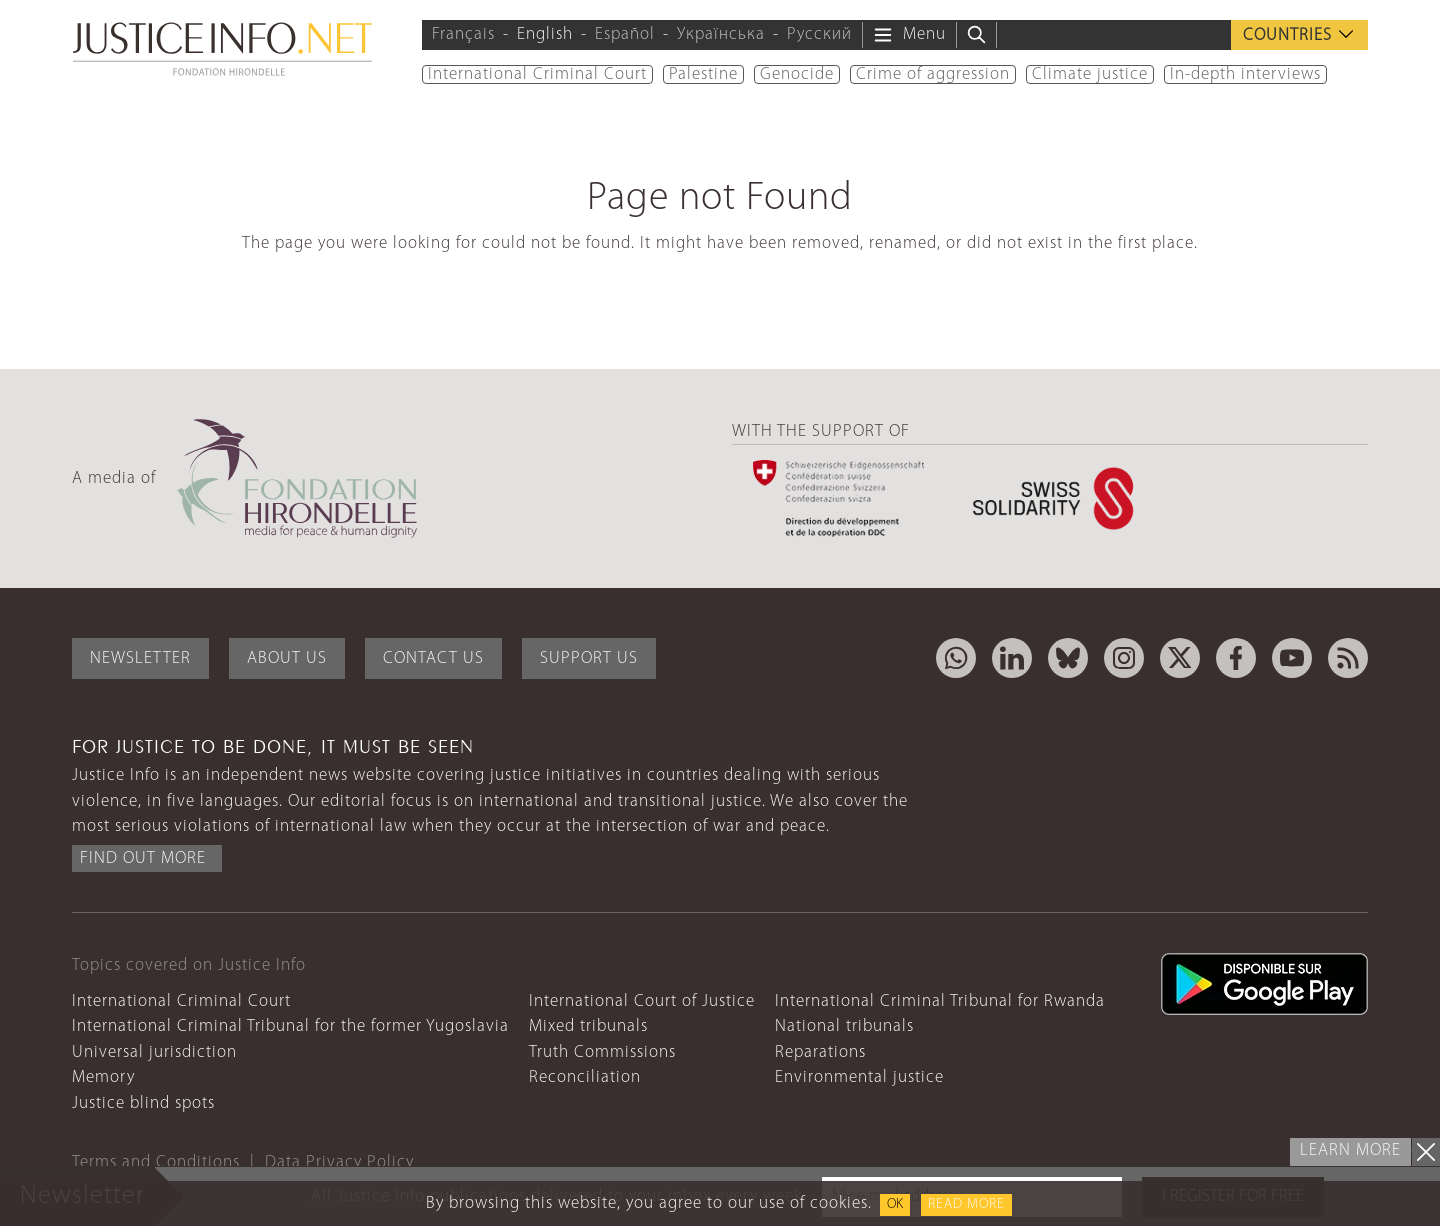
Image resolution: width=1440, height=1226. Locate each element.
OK (895, 1204)
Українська (721, 34)
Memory (103, 1077)
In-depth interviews (1245, 74)
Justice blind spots (143, 1103)
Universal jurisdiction (154, 1052)
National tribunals (844, 1026)
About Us (287, 658)
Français (463, 34)
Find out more (143, 858)
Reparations (820, 1052)
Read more (966, 1204)
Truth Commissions (602, 1052)
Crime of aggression (933, 74)
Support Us (589, 658)
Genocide (797, 74)
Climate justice (1090, 74)
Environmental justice (859, 1077)
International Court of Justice (642, 1001)
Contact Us (433, 658)
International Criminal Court (537, 74)
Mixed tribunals (588, 1026)
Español (625, 34)
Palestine (703, 74)
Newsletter (140, 658)
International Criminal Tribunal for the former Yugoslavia (290, 1026)
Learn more (1350, 1150)
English (545, 34)
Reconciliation (585, 1077)
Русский (819, 34)
